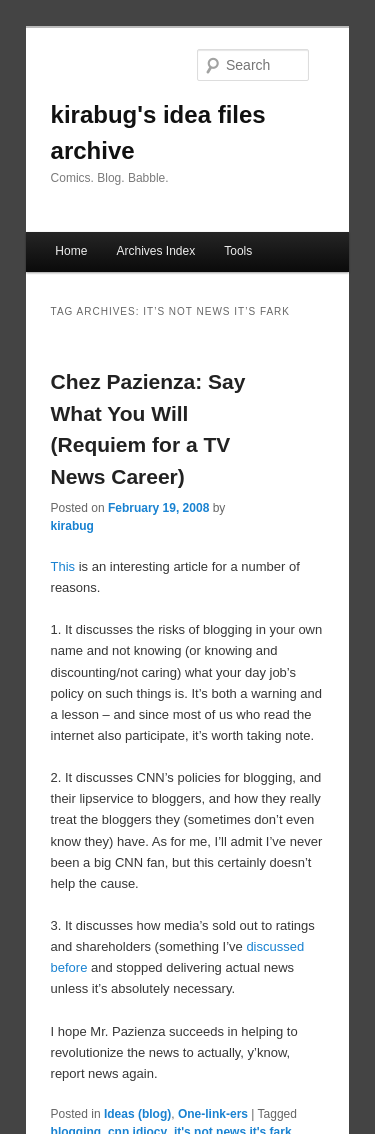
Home (71, 251)
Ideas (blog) (137, 1114)
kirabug (72, 526)
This (63, 566)
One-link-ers (213, 1114)
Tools (238, 251)
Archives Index (155, 251)
